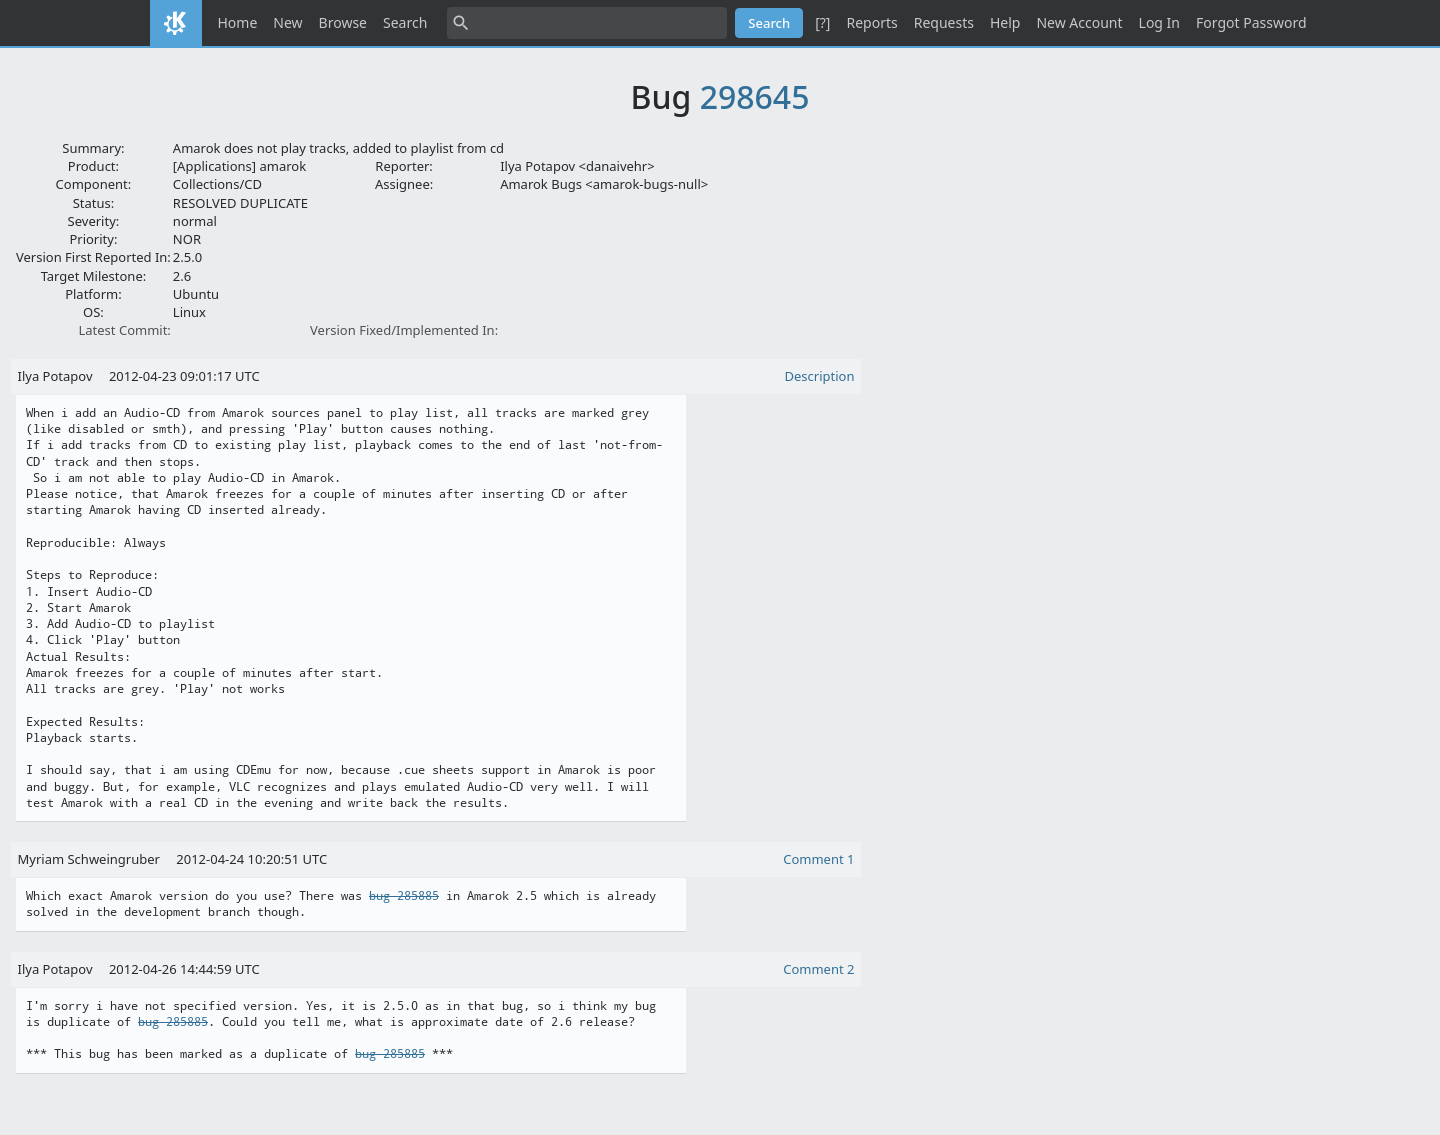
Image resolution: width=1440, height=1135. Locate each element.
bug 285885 (404, 896)
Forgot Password (1251, 22)
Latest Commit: (124, 330)
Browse (343, 22)
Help (1005, 22)
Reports (871, 22)
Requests (944, 22)
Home (238, 22)
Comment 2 (818, 969)
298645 (755, 96)
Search (405, 22)
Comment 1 (818, 859)
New (287, 22)
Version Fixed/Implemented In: (404, 330)
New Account (1079, 22)
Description (820, 376)
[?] (822, 22)
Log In (1159, 22)
